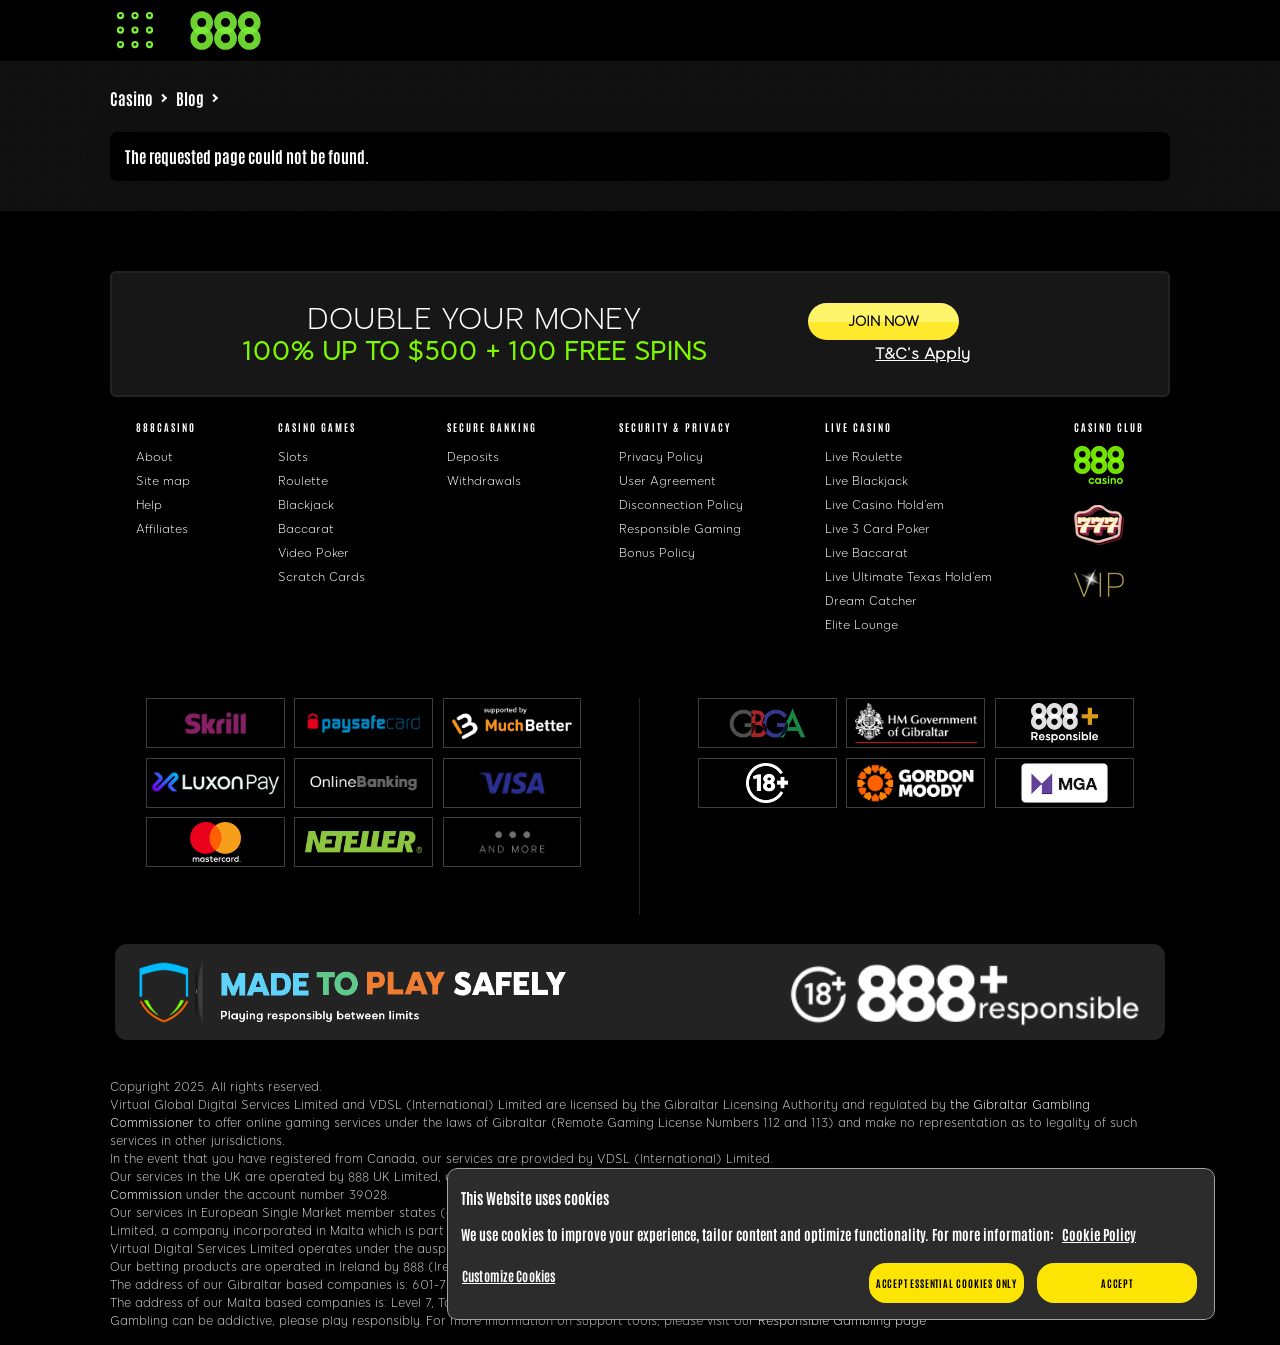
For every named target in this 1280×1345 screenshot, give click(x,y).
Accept (1117, 1282)
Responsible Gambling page (842, 1321)
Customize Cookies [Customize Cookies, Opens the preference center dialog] (508, 1275)
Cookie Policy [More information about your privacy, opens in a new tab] (1099, 1234)
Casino (131, 98)
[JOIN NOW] (883, 321)
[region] (831, 1244)
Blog (190, 98)
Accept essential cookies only (946, 1282)
